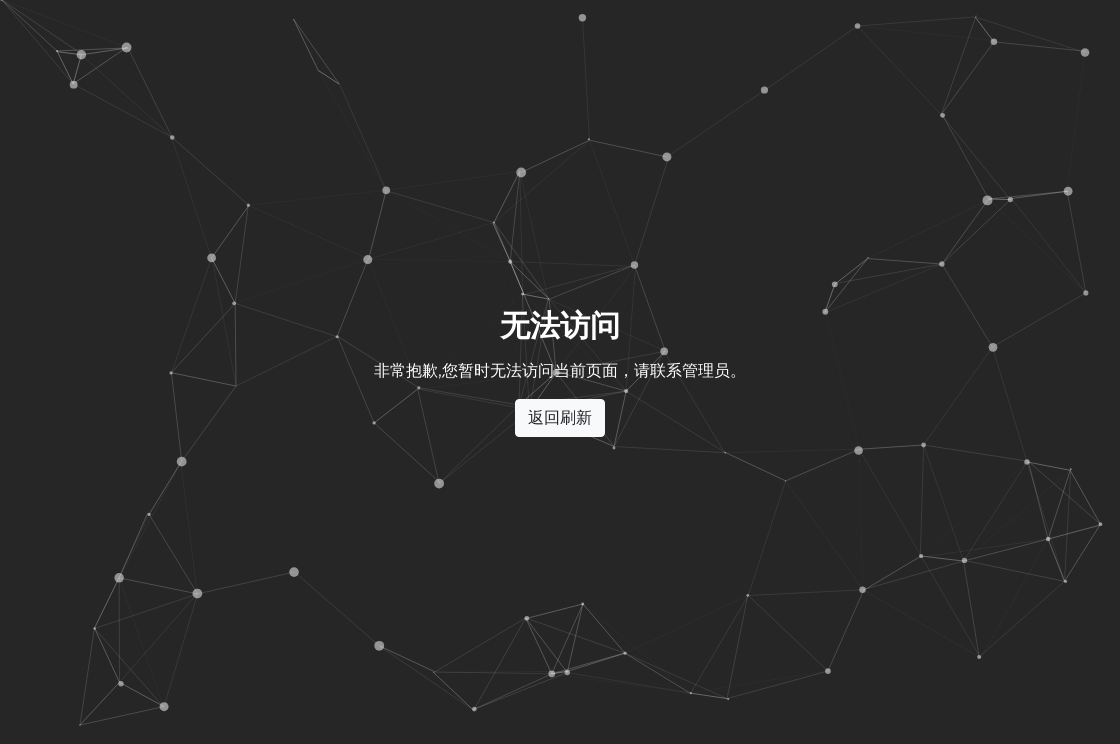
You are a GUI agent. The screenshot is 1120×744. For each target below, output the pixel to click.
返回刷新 (560, 417)
